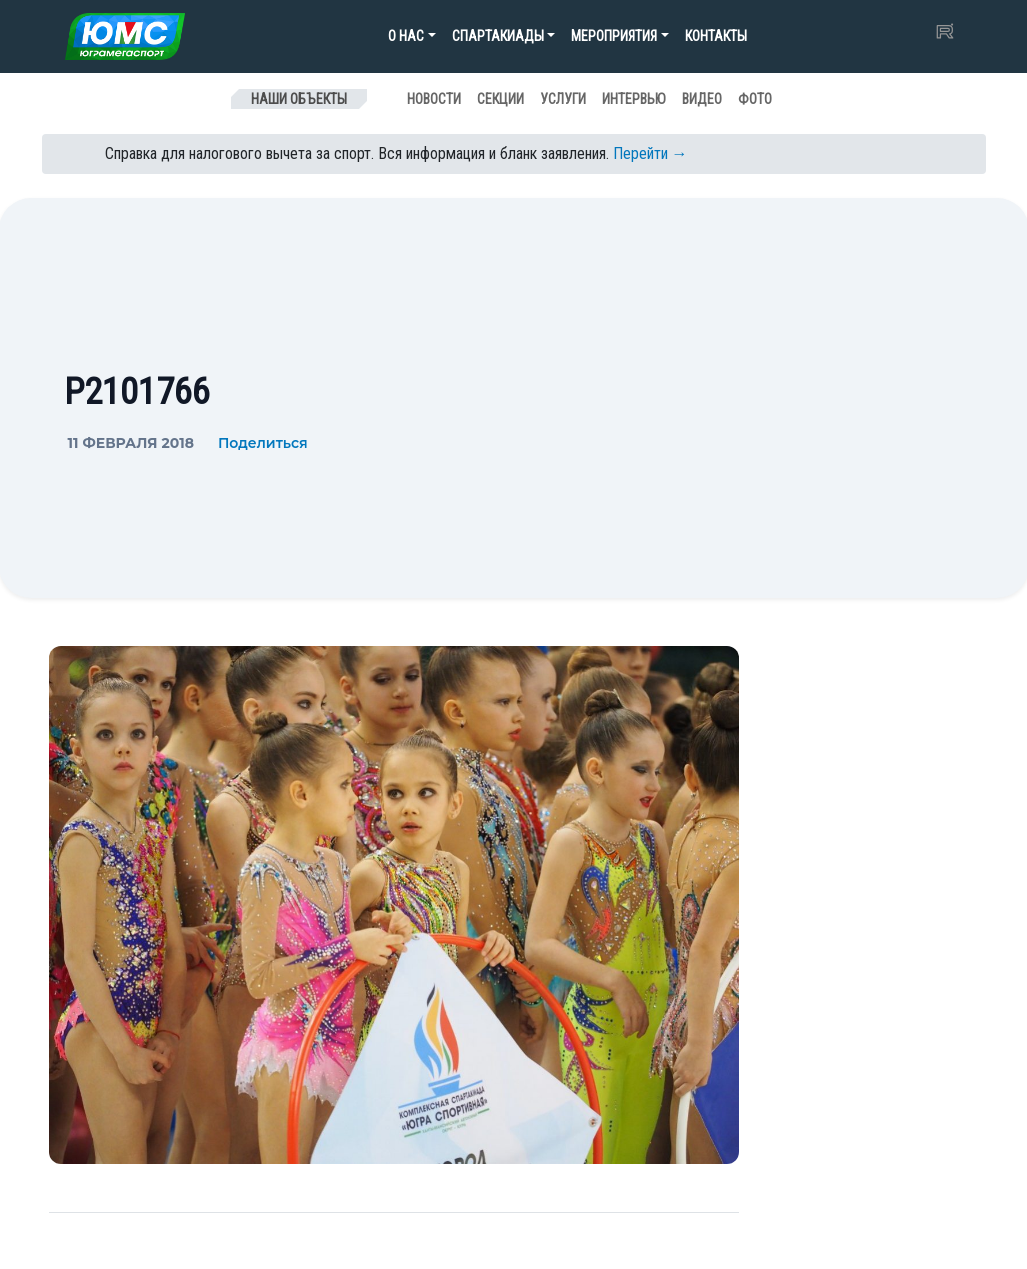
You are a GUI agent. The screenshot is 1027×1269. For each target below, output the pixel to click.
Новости (434, 99)
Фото (755, 99)
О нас (406, 36)
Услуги (563, 99)
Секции (500, 99)
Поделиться (263, 443)
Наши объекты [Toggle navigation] (299, 99)
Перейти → (650, 153)
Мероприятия (614, 36)
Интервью (634, 99)
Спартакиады (498, 36)
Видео (702, 99)
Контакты (716, 36)
